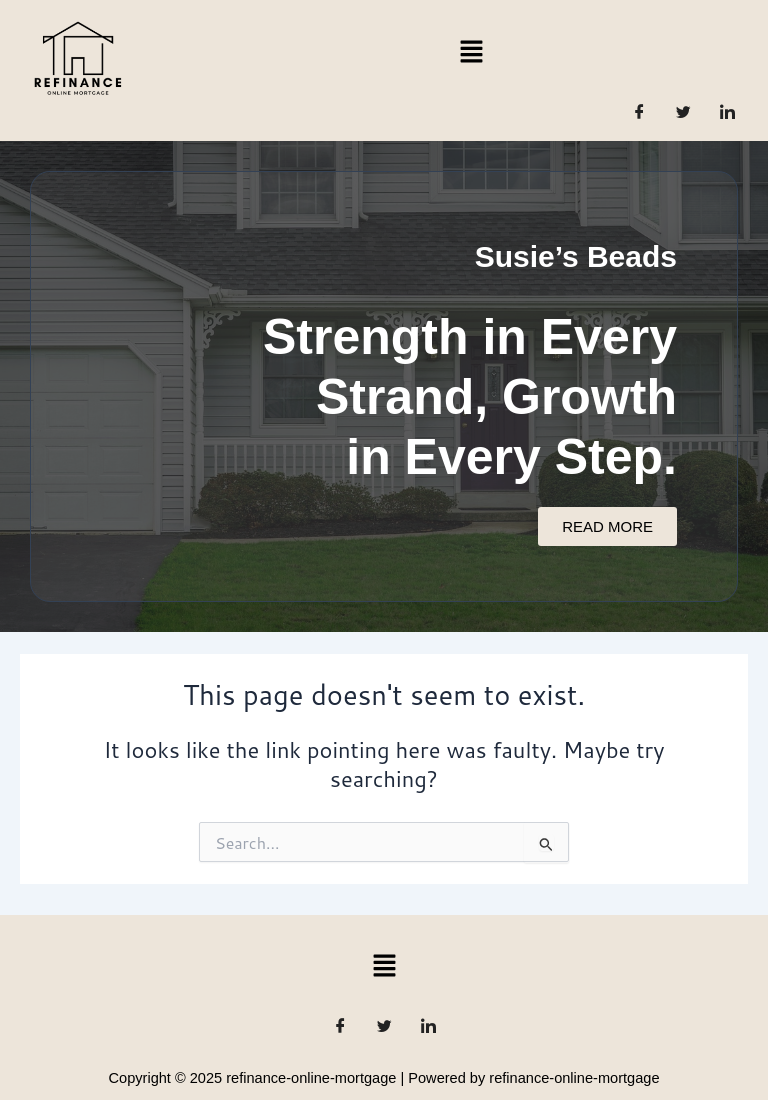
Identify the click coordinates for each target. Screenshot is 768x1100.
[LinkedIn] (728, 111)
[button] (472, 50)
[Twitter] (684, 111)
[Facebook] (640, 111)
